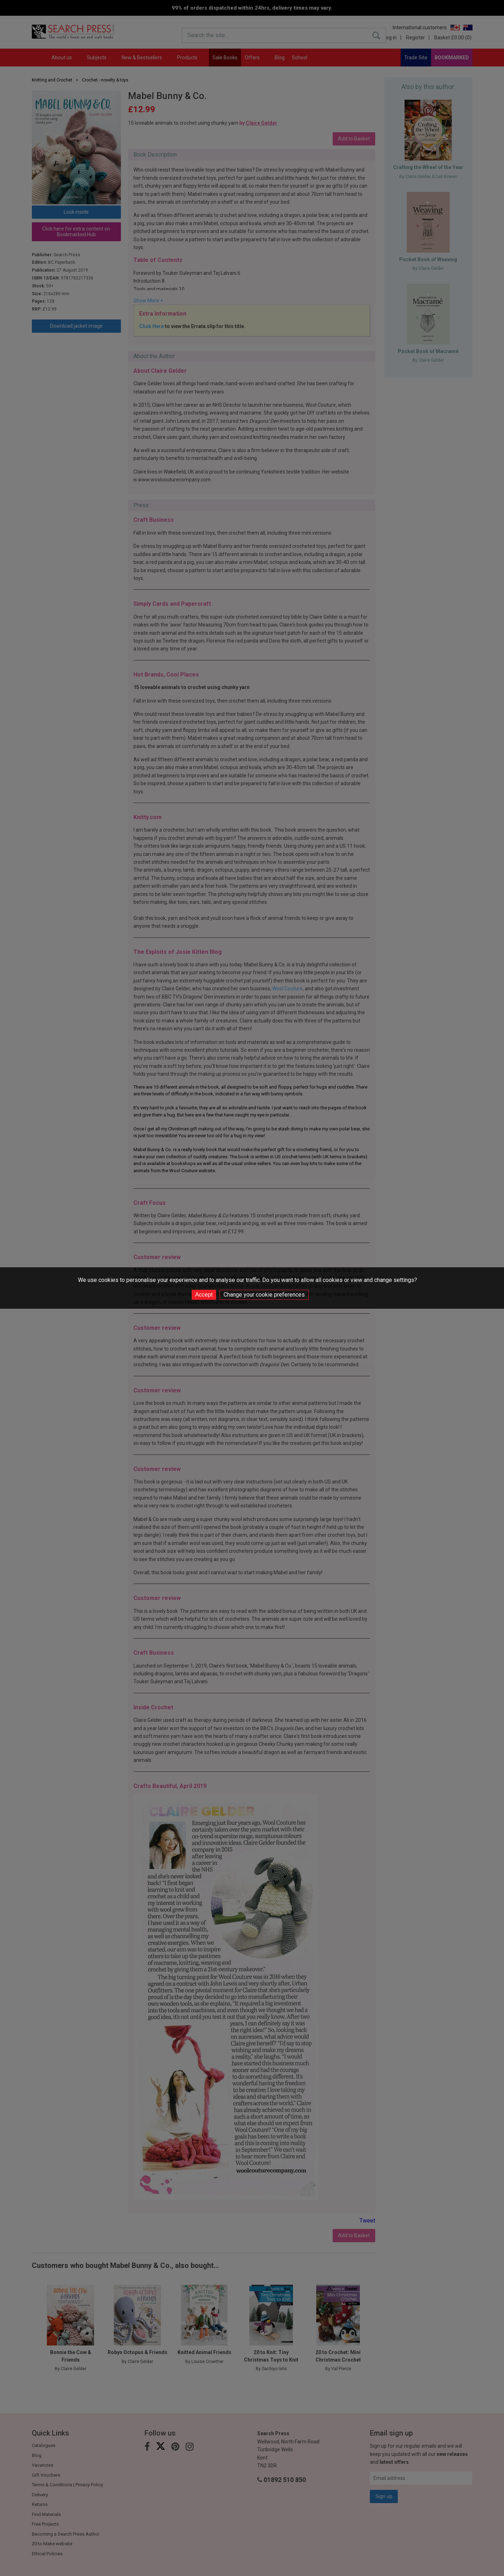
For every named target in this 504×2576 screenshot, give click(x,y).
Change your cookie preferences (264, 1294)
